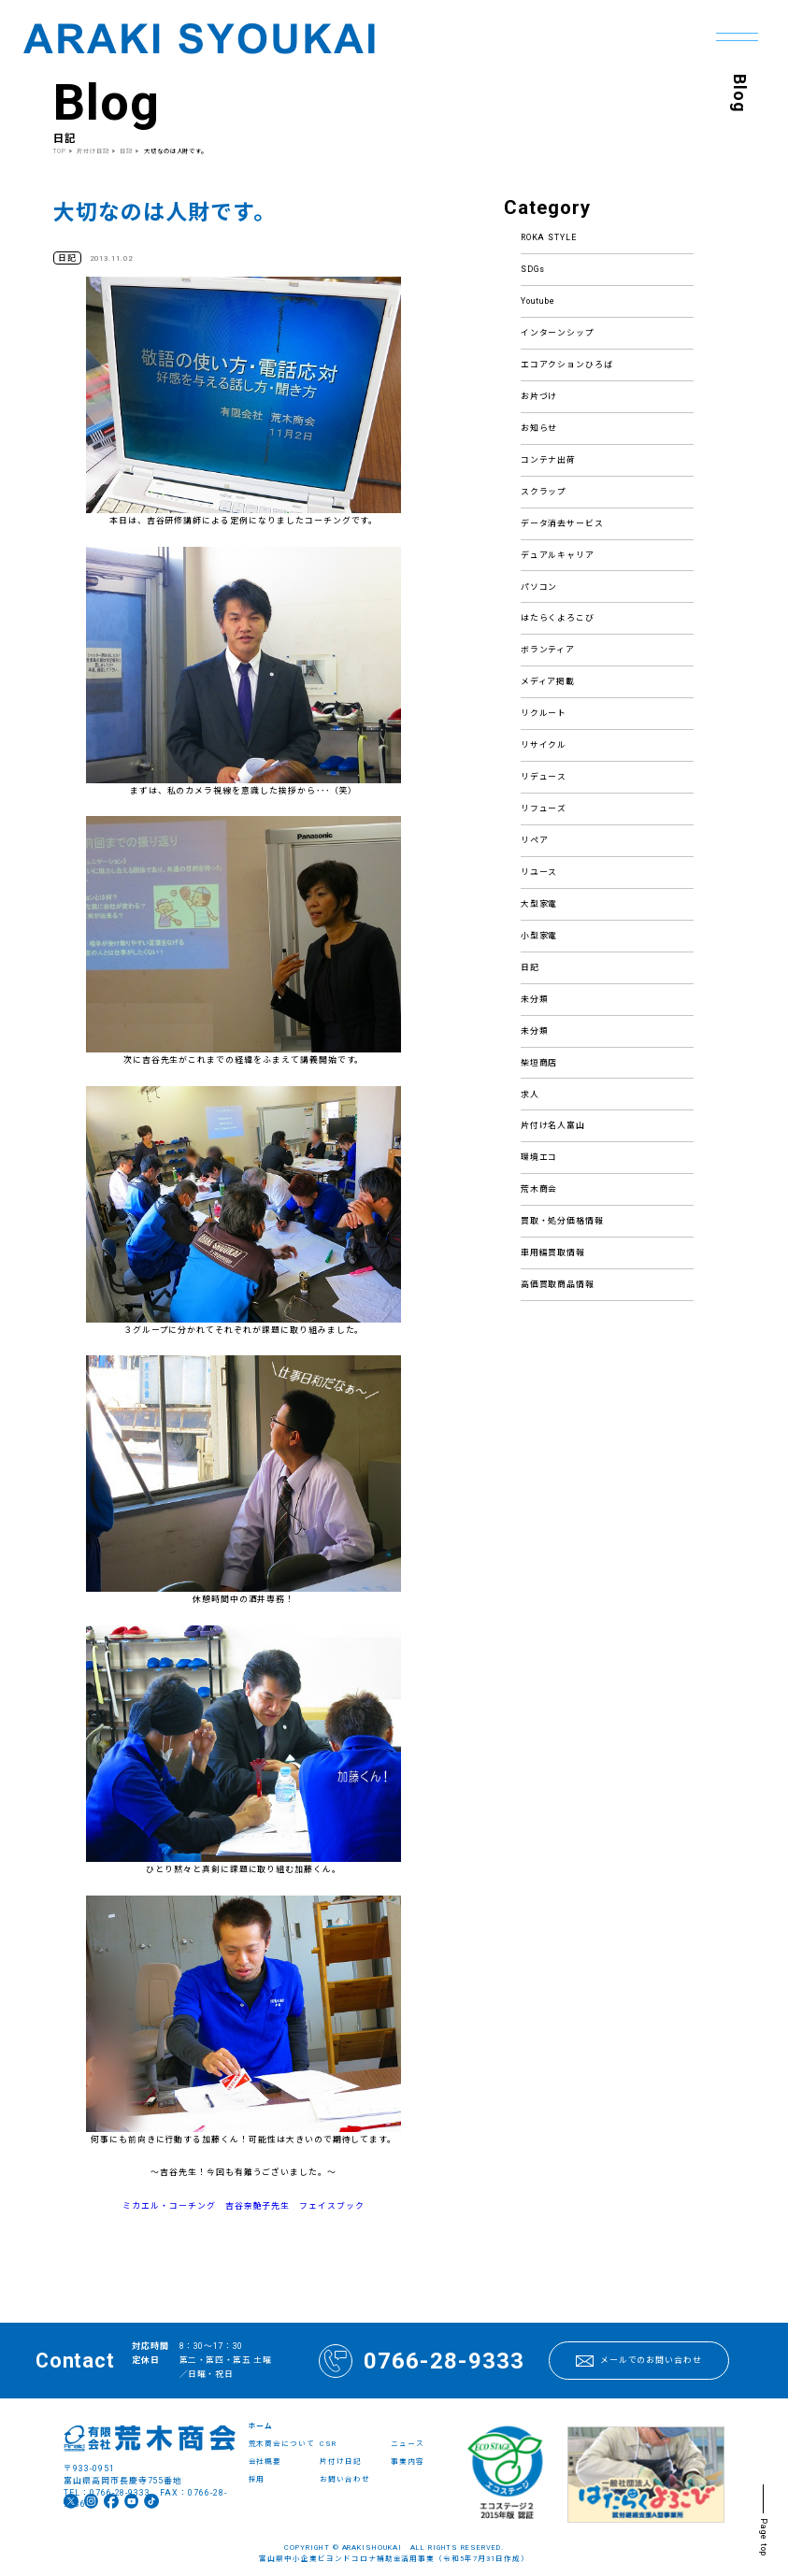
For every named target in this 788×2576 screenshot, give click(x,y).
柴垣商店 (539, 1062)
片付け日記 (94, 151)
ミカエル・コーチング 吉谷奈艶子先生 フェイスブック (243, 2206)
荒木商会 (539, 1189)
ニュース (407, 2444)
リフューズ (544, 808)
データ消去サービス (563, 523)
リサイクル (544, 745)
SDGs (533, 269)
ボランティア (548, 649)
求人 (530, 1094)
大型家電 (539, 904)
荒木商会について (282, 2444)
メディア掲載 (548, 681)
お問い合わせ (345, 2479)
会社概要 (265, 2461)
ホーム (261, 2426)
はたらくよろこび (558, 618)
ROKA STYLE (549, 237)
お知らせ (539, 428)
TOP (59, 151)
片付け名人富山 (553, 1125)
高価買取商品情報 (558, 1284)
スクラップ (544, 491)
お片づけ (539, 396)
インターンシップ (558, 332)
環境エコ (539, 1157)
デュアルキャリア (558, 555)
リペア (535, 840)
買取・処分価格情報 (563, 1220)
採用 (257, 2479)
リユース (539, 872)
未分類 (535, 999)
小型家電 (539, 935)
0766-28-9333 (421, 2361)
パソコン (539, 587)
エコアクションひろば (567, 364)
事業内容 (407, 2461)
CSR (328, 2444)
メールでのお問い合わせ (639, 2361)
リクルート (544, 713)
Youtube (538, 301)
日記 (530, 967)
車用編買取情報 (553, 1252)
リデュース (544, 776)
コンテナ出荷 (549, 460)
